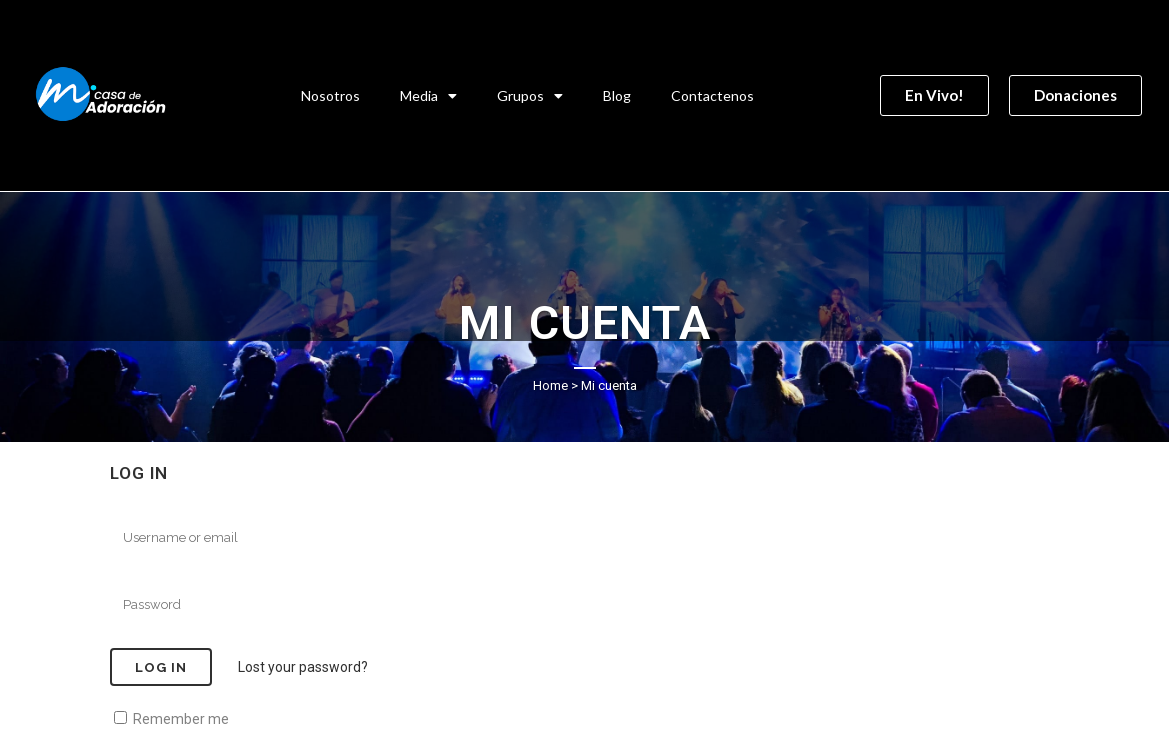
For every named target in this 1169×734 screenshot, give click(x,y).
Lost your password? (303, 667)
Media (428, 96)
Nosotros (330, 95)
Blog (617, 95)
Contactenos (712, 95)
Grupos (530, 96)
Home (550, 385)
